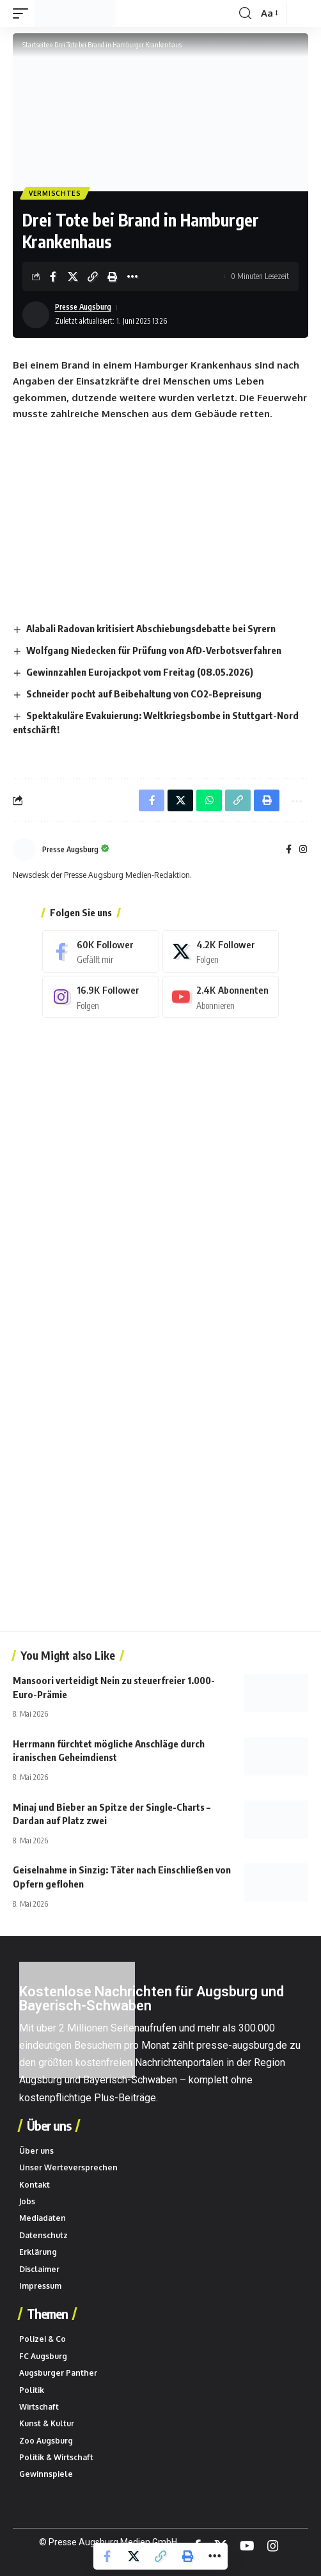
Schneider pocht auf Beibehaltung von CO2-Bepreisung (144, 693)
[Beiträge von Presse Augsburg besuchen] (24, 849)
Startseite (35, 44)
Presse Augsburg (83, 307)
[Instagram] (303, 850)
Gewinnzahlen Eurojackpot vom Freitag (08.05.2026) (139, 672)
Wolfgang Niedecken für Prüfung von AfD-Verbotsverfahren (153, 650)
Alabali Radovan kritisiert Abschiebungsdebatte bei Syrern (151, 628)
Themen (47, 2313)
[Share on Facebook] (53, 276)
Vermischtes (55, 193)
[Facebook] (289, 850)
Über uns (49, 2125)
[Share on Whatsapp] (209, 800)
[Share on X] (73, 276)
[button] (24, 13)
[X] (220, 951)
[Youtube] (220, 997)
